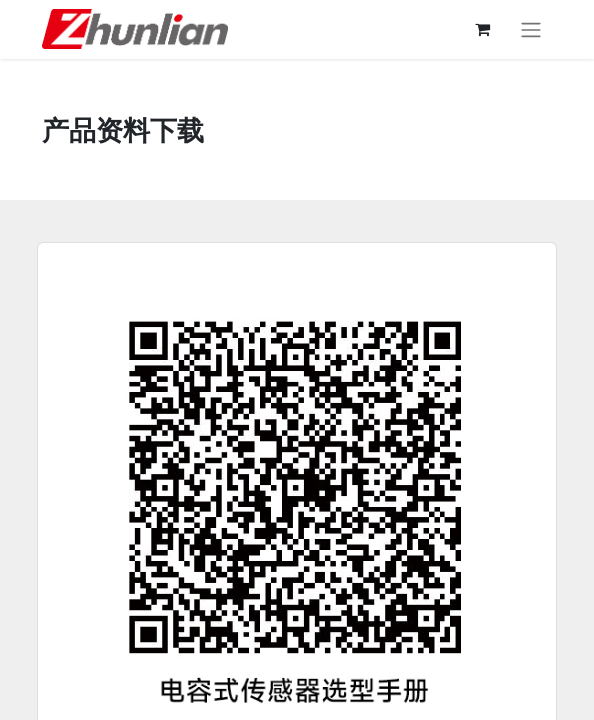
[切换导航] (531, 29)
